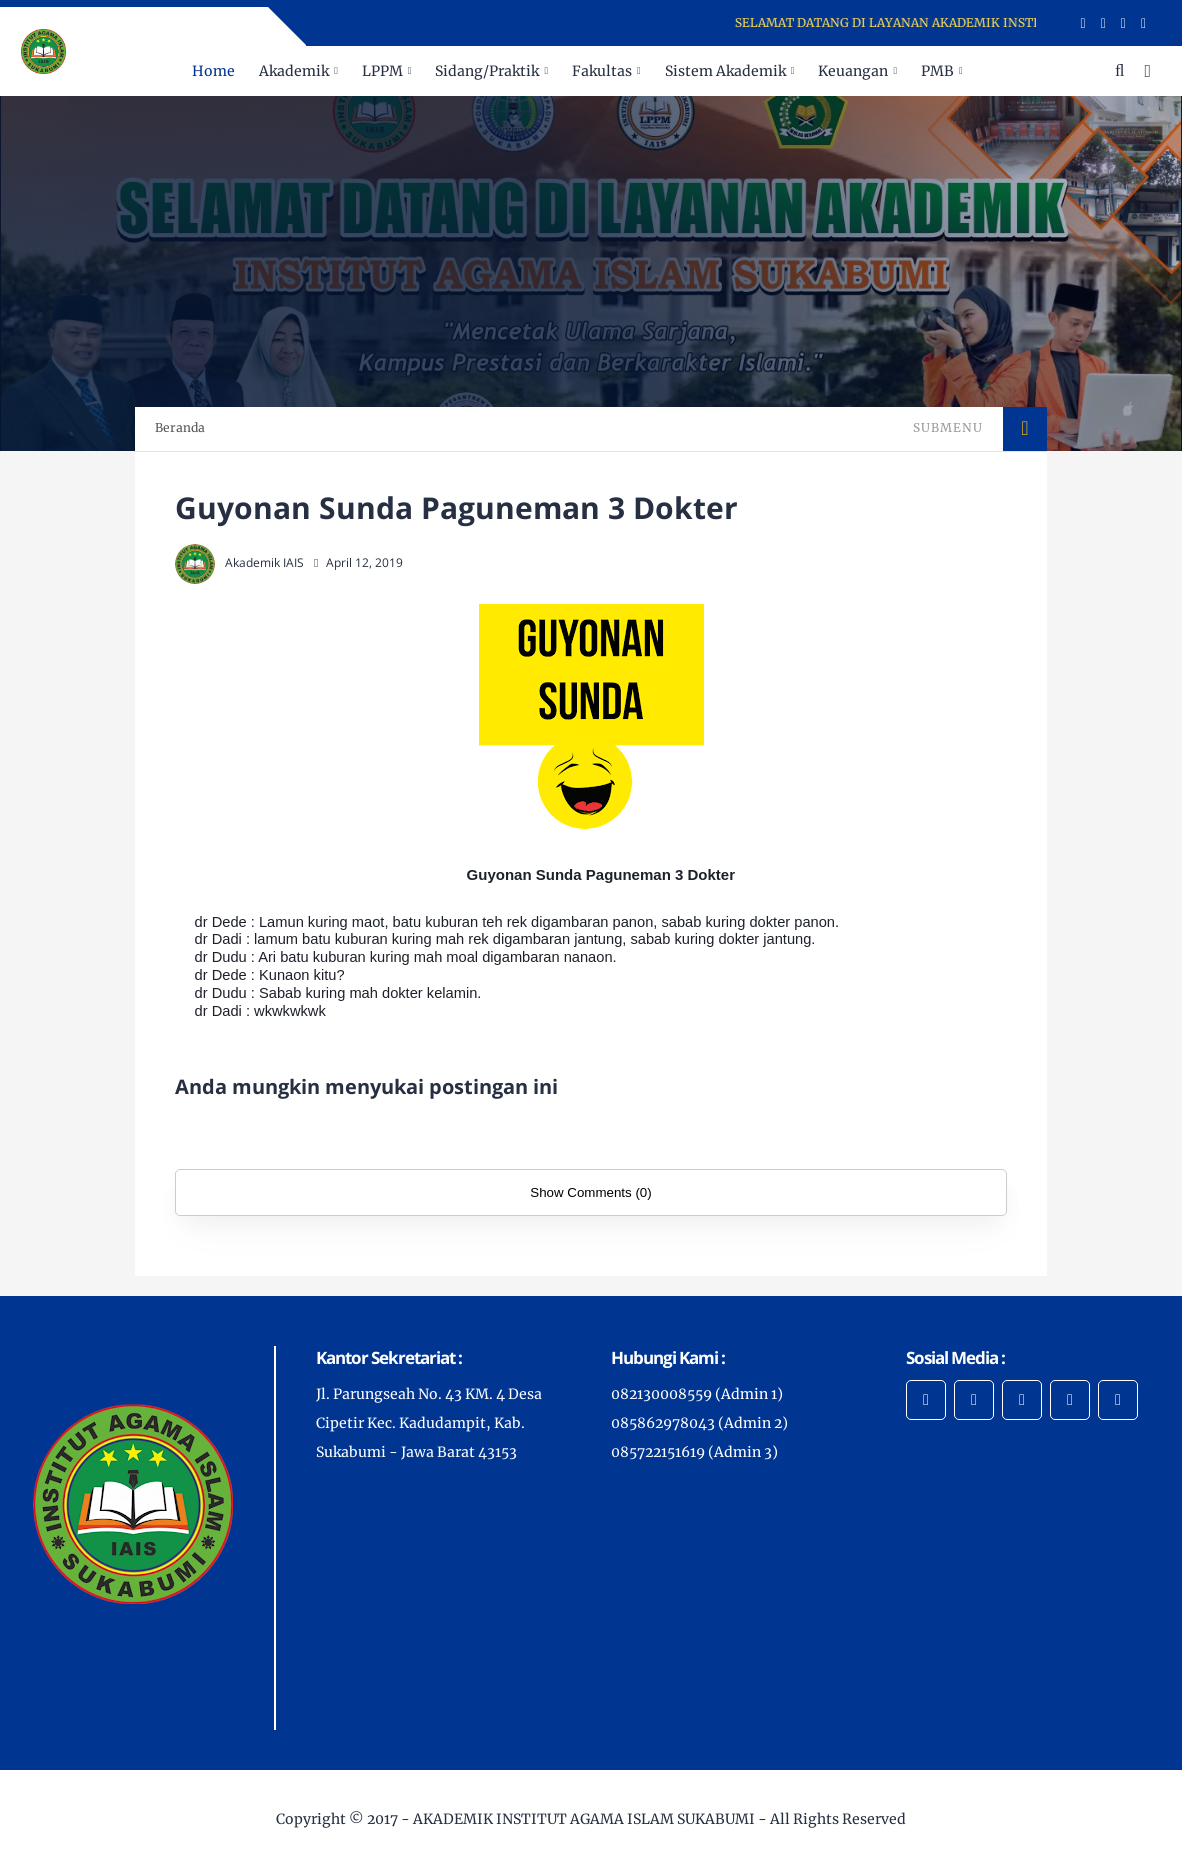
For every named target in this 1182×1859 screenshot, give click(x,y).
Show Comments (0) (590, 1192)
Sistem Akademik (725, 71)
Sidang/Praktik (487, 71)
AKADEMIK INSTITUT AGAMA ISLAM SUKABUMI (584, 1819)
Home (213, 71)
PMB (937, 71)
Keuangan (853, 71)
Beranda (180, 427)
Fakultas (602, 71)
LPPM (382, 71)
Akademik (294, 71)
